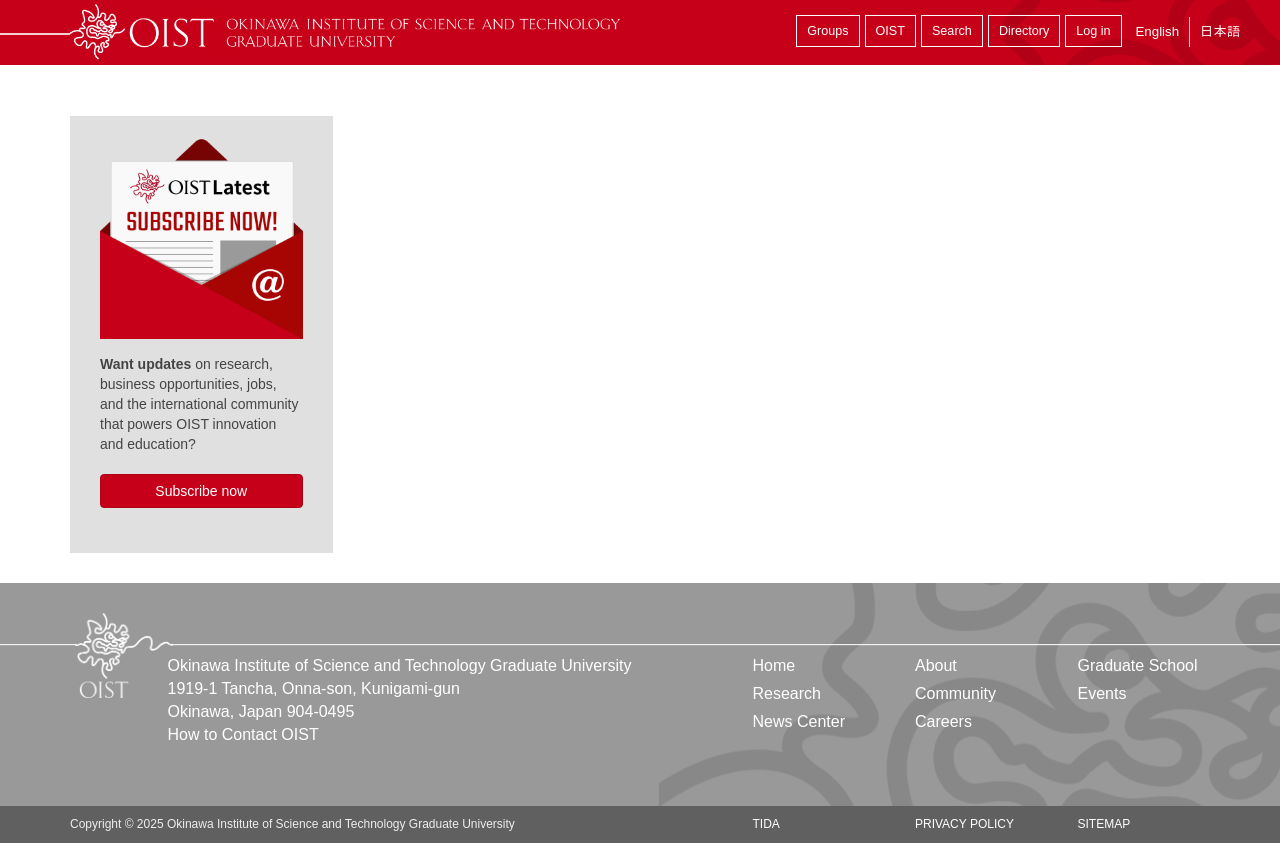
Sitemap (1103, 824)
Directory (1024, 31)
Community (955, 693)
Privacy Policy (964, 824)
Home (774, 665)
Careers (943, 721)
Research (787, 693)
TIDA (766, 824)
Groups (827, 31)
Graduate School (1137, 665)
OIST (890, 31)
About (936, 665)
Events (1101, 693)
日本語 (1220, 31)
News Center (799, 721)
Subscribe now (201, 491)
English (1157, 31)
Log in (1093, 31)
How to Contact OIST (243, 734)
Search (952, 31)
